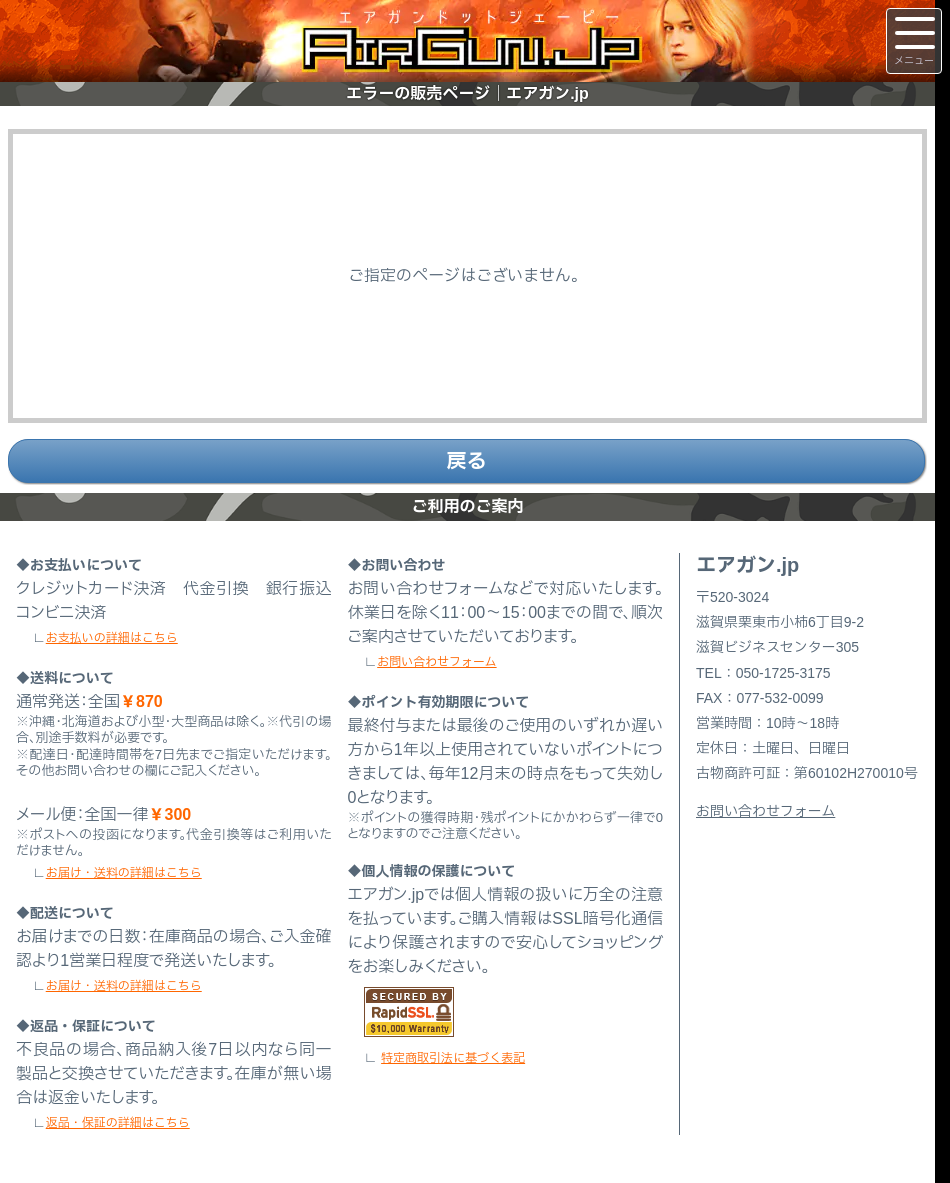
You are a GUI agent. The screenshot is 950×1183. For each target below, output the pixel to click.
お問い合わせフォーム (436, 662)
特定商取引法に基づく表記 (453, 1058)
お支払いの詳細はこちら (112, 638)
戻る (467, 461)
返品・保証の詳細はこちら (118, 1123)
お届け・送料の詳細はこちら (124, 873)
